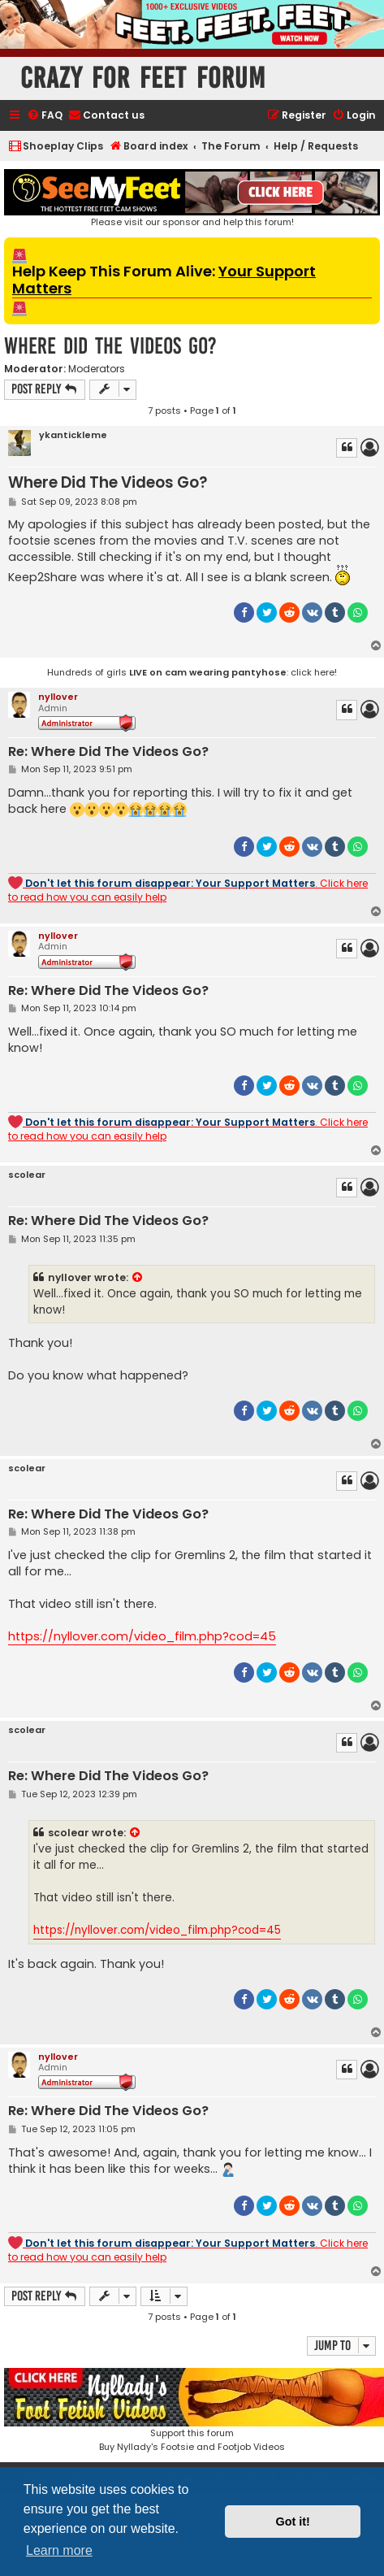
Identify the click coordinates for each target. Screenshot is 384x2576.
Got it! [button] (293, 2521)
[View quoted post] (138, 1278)
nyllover (58, 696)
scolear (26, 1175)
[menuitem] (45, 116)
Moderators (96, 369)
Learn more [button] (59, 2550)
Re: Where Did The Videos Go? (108, 752)
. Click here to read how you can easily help (188, 889)
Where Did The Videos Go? (110, 345)
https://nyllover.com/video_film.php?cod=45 (142, 1636)
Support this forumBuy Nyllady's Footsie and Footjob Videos (192, 2410)
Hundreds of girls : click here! (192, 672)
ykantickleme (73, 435)
